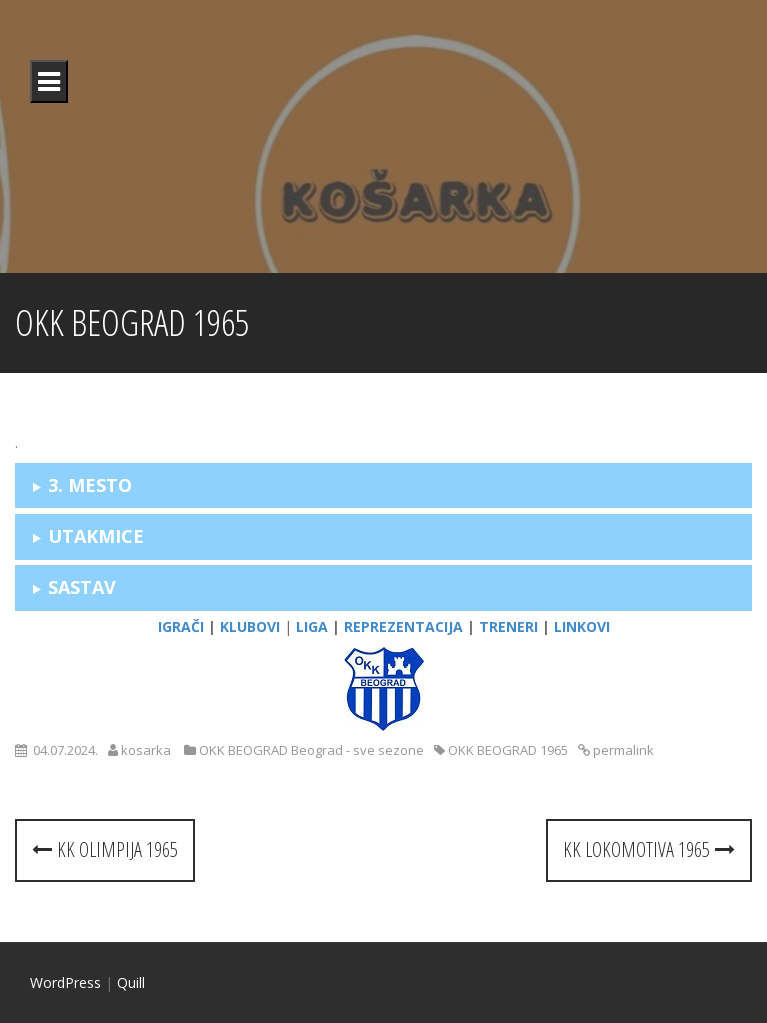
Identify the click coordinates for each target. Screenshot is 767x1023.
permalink (622, 750)
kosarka (146, 750)
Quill (131, 982)
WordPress (65, 982)
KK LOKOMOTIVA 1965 (649, 849)
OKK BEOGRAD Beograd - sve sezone (311, 750)
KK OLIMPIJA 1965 (105, 849)
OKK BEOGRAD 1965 (508, 750)
